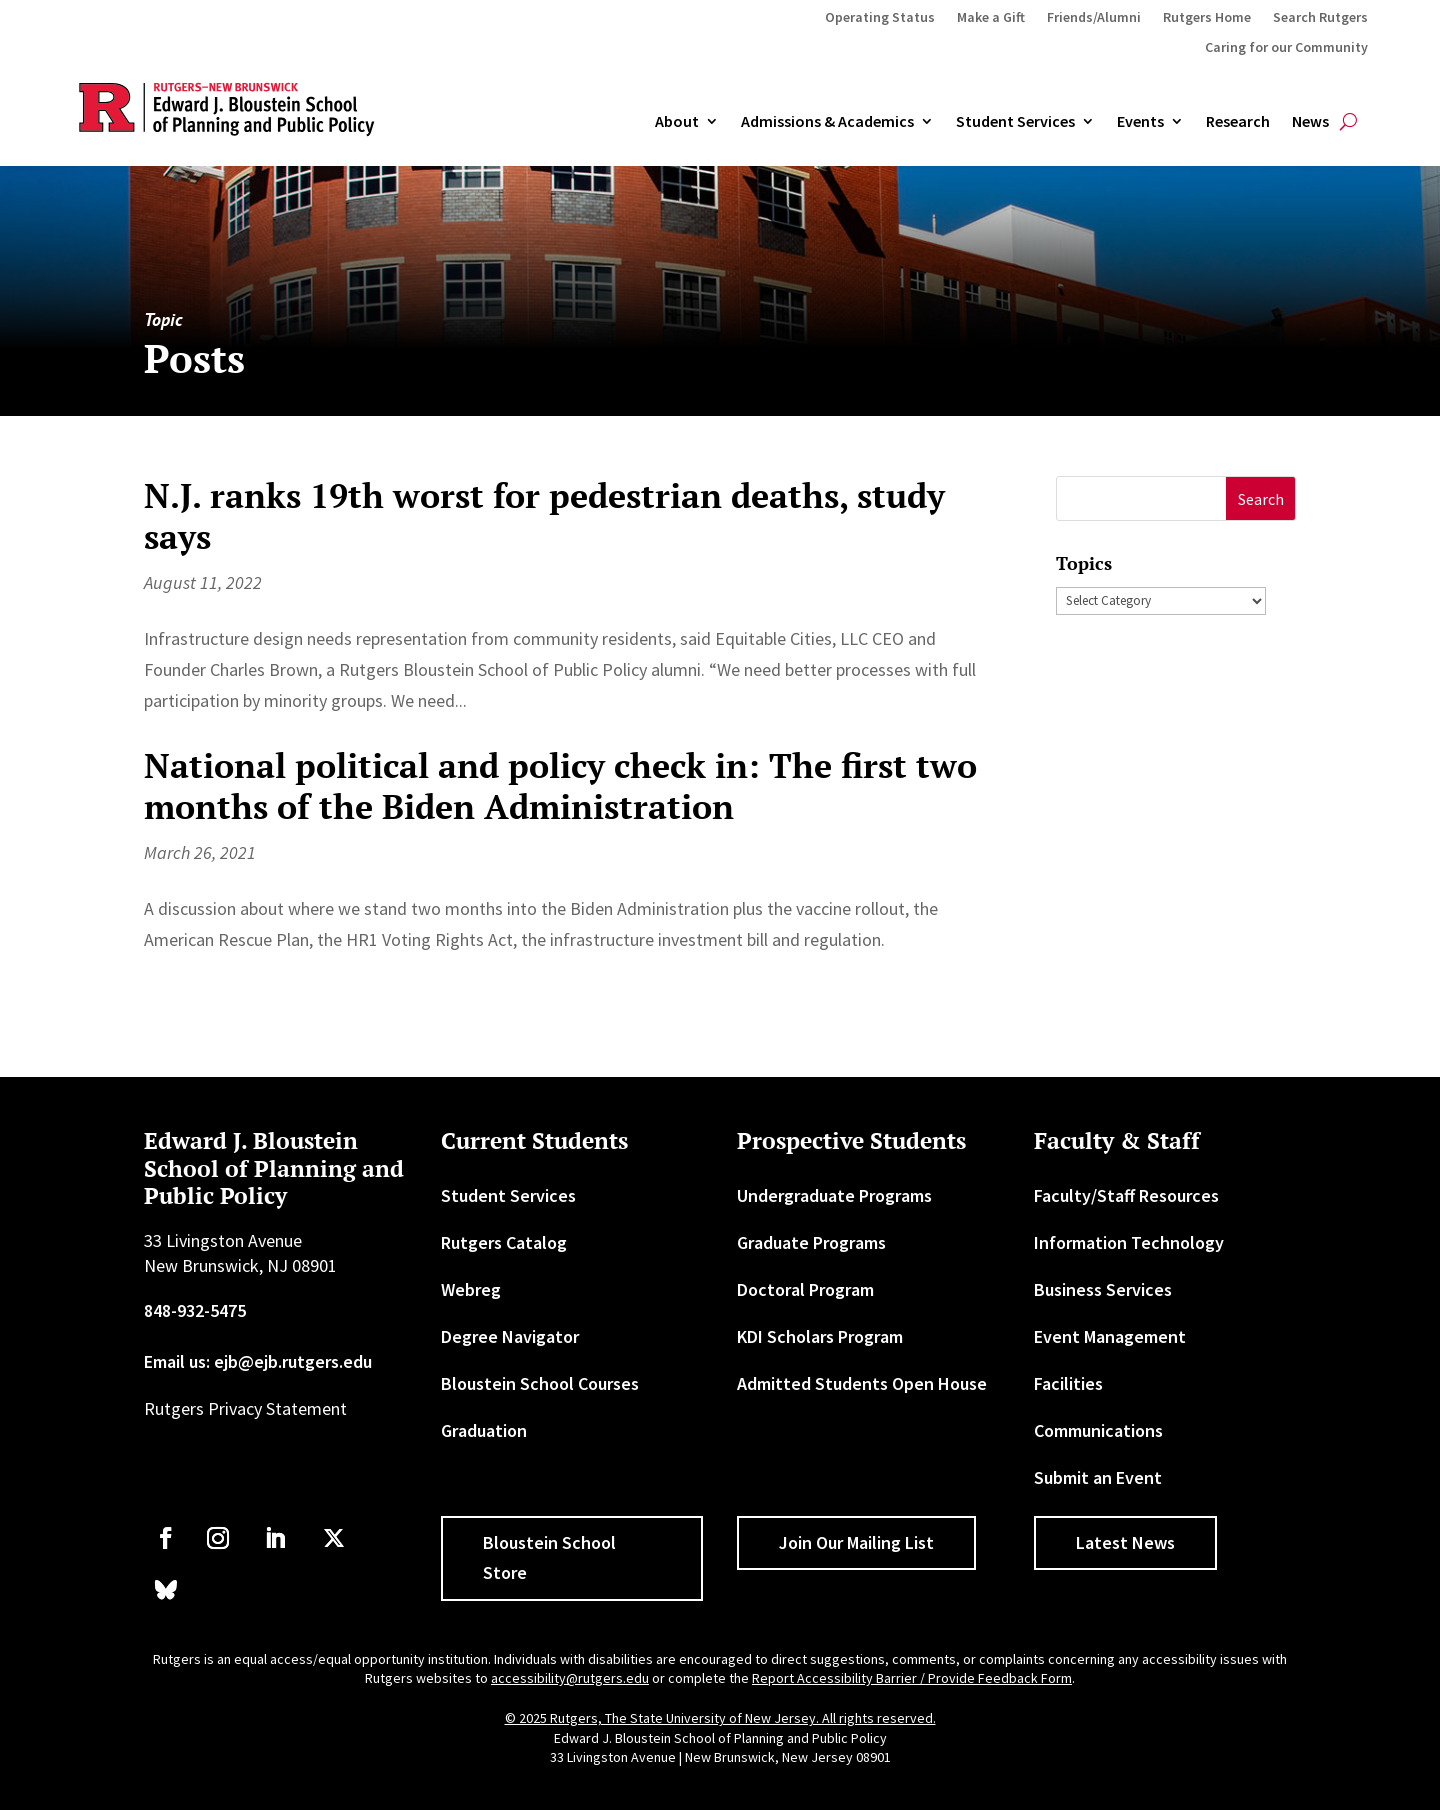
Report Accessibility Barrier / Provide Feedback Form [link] (912, 1678)
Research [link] (1238, 122)
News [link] (1310, 122)
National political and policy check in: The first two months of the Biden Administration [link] (560, 786)
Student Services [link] (1015, 122)
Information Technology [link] (1129, 1242)
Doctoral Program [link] (805, 1289)
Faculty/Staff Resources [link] (1126, 1195)
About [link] (677, 122)
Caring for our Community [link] (1286, 48)
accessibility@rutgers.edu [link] (570, 1678)
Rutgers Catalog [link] (504, 1242)
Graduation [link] (484, 1430)
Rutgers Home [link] (1207, 18)
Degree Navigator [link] (510, 1336)
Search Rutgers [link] (1320, 18)
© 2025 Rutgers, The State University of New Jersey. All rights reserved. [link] (720, 1718)
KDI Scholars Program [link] (820, 1336)
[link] (166, 1538)
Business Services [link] (1103, 1289)
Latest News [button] (1125, 1542)
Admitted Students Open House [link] (862, 1383)
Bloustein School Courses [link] (540, 1383)
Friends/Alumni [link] (1094, 18)
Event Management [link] (1110, 1336)
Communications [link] (1098, 1430)
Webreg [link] (471, 1289)
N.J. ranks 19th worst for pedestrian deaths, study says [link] (544, 516)
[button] (1260, 498)
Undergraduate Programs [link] (834, 1195)
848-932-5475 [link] (195, 1310)
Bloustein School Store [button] (549, 1558)
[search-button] (1348, 122)
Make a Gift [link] (991, 18)
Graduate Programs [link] (811, 1242)
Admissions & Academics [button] (827, 122)
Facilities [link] (1068, 1383)
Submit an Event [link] (1098, 1477)
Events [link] (1140, 122)
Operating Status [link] (880, 18)
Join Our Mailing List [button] (856, 1542)
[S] (1142, 498)
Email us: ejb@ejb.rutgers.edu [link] (258, 1361)
